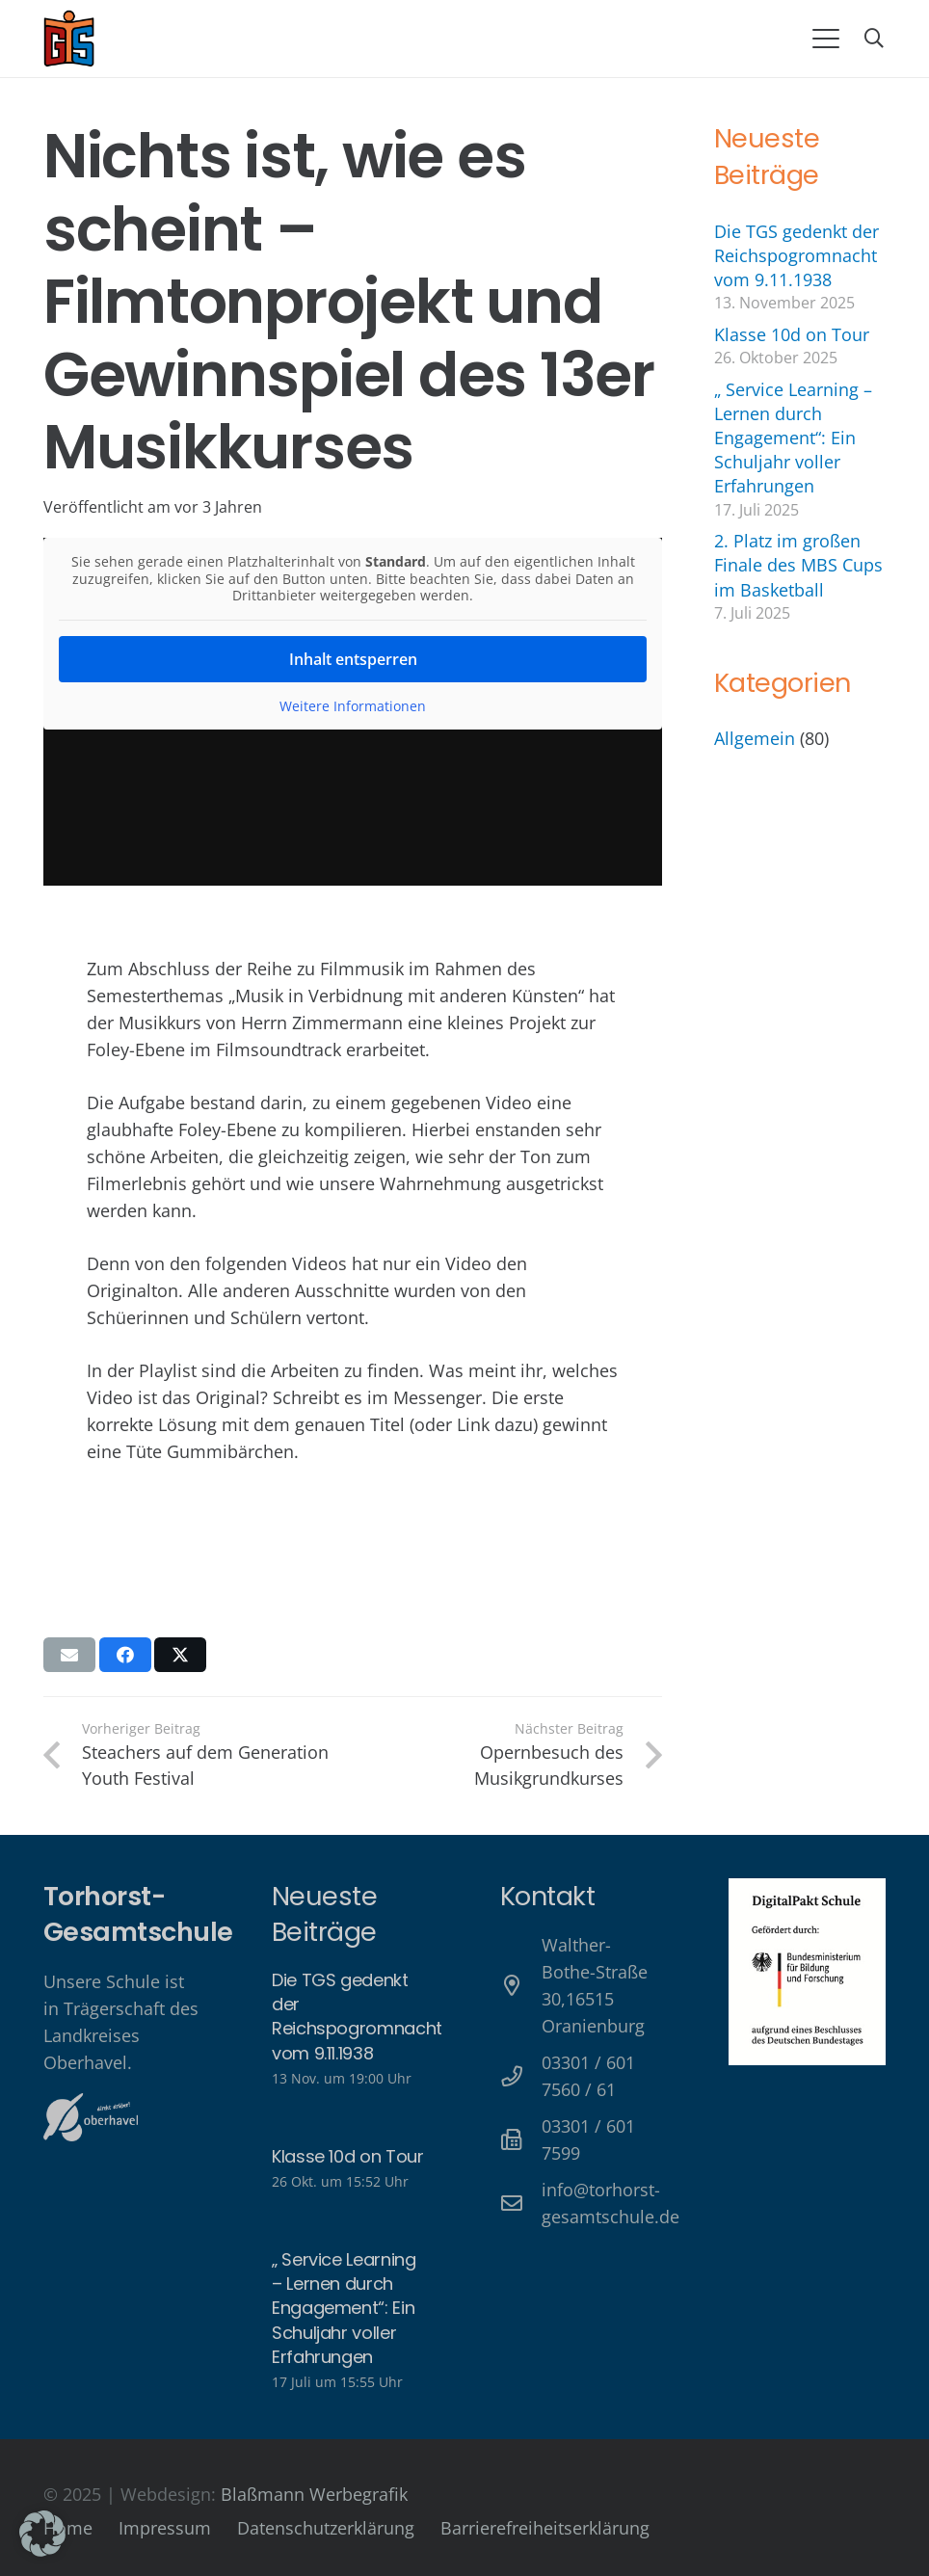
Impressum (165, 2527)
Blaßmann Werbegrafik (314, 2494)
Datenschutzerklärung (325, 2527)
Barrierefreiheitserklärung (545, 2527)
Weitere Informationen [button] (352, 705)
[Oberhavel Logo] (90, 2117)
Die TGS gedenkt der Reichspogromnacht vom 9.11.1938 (796, 255)
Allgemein (754, 738)
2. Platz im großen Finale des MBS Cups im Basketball (798, 564)
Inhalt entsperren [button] (353, 658)
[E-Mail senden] (69, 1654)
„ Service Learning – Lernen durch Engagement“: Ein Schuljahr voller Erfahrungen (793, 438)
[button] (825, 38)
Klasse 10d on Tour (791, 334)
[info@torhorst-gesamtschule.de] (521, 2204)
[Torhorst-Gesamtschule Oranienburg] (68, 38)
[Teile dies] (125, 1654)
